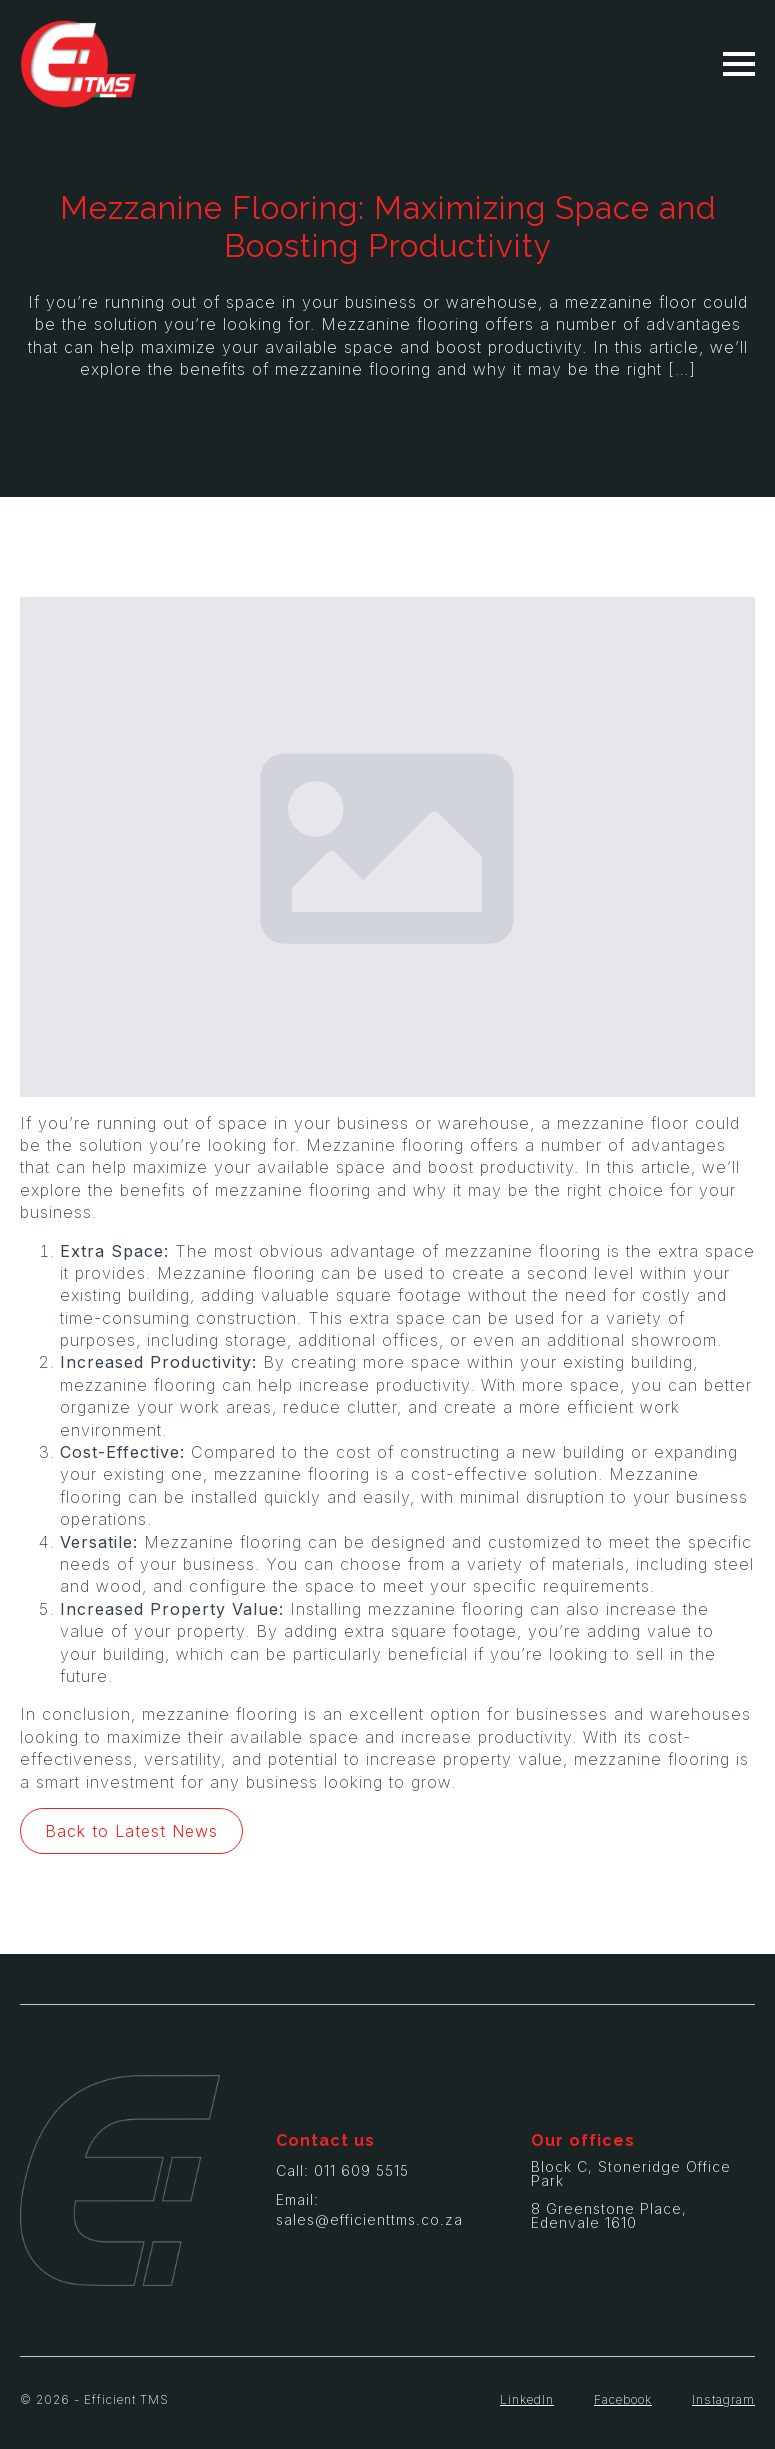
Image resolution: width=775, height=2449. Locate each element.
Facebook (623, 2399)
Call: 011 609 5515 (342, 2170)
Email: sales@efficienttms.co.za (369, 2209)
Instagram (723, 2399)
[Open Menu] (739, 64)
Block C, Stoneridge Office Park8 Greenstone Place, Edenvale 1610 (631, 2195)
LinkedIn (527, 2399)
